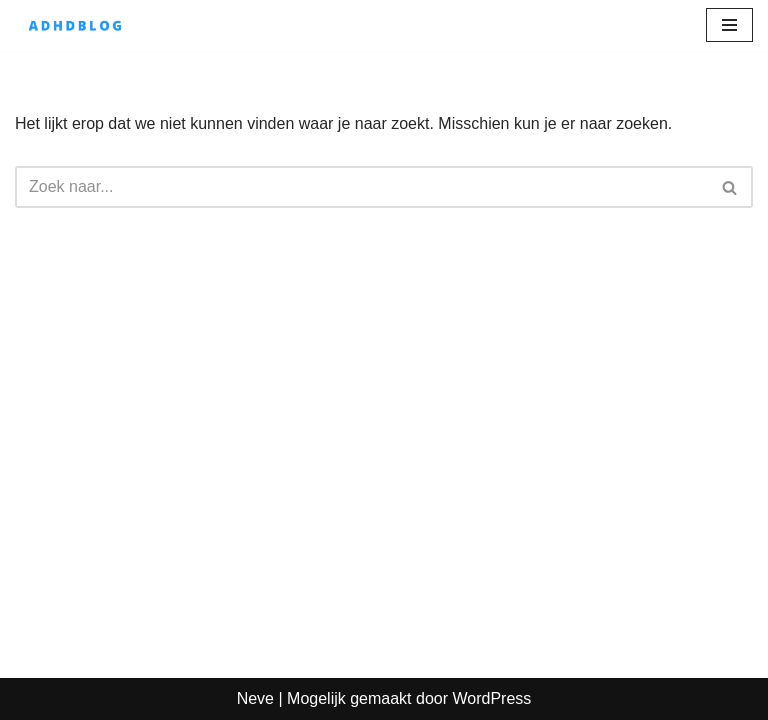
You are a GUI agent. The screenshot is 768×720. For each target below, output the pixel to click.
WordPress (491, 698)
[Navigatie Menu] (729, 25)
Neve (255, 698)
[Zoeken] (361, 187)
